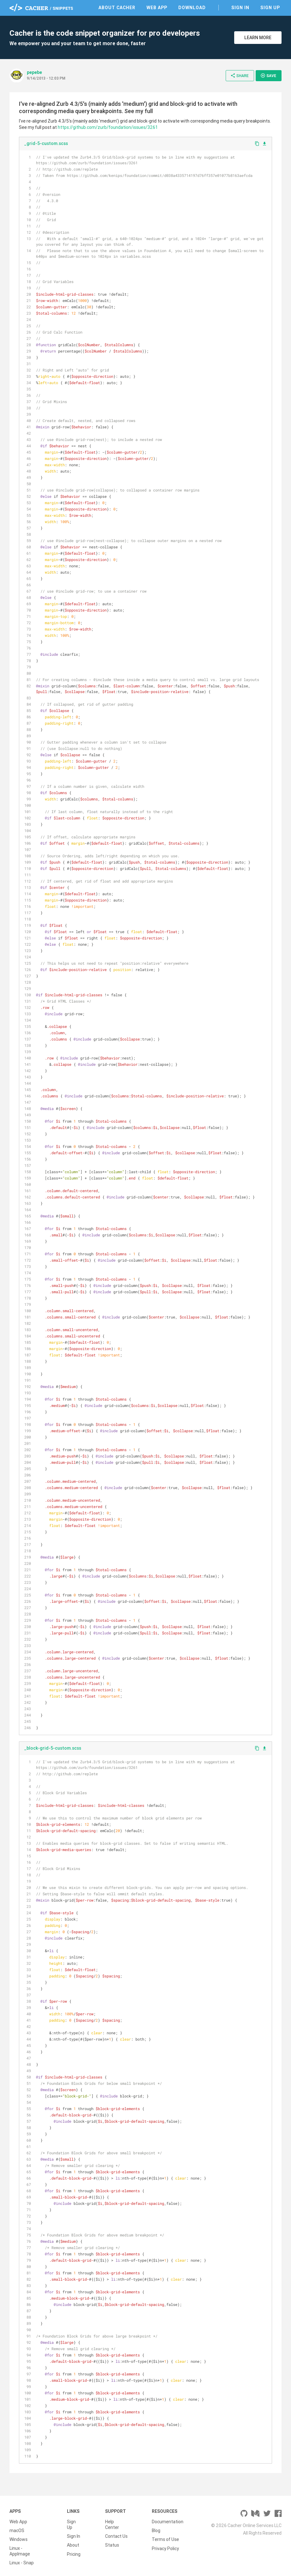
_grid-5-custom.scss (46, 143)
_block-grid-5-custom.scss (52, 1748)
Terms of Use (165, 2539)
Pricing (73, 2554)
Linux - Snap (21, 2563)
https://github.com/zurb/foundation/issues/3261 (108, 127)
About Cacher (116, 7)
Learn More (257, 37)
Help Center (112, 2524)
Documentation (167, 2522)
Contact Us (116, 2536)
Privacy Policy (165, 2548)
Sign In (240, 7)
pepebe (34, 72)
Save (268, 75)
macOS (16, 2530)
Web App (156, 7)
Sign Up (270, 7)
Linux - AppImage (19, 2551)
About (73, 2545)
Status (112, 2545)
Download (192, 7)
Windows (18, 2539)
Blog (156, 2530)
